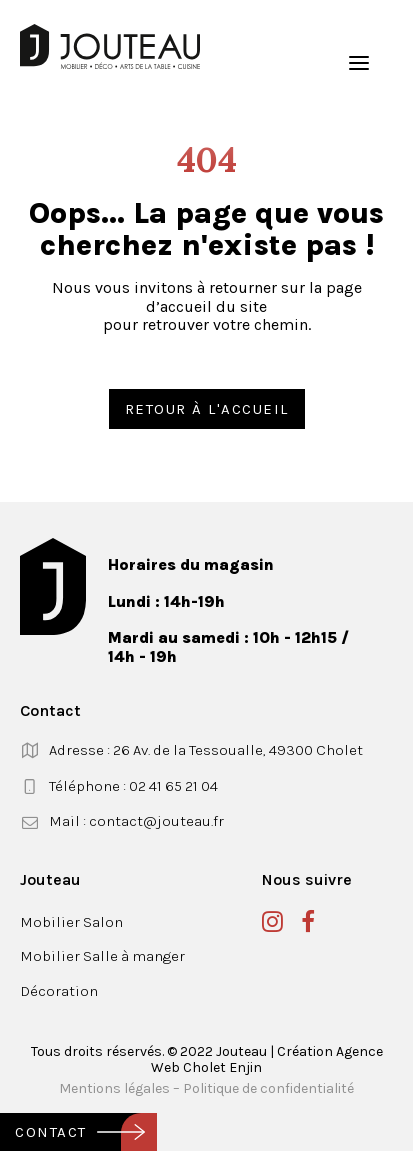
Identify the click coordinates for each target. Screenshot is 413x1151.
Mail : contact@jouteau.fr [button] (136, 821)
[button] (359, 62)
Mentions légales (114, 1088)
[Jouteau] (110, 46)
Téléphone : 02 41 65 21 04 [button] (133, 786)
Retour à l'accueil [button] (207, 409)
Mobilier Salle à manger (102, 956)
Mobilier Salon (71, 922)
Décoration (59, 991)
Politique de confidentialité (268, 1088)
